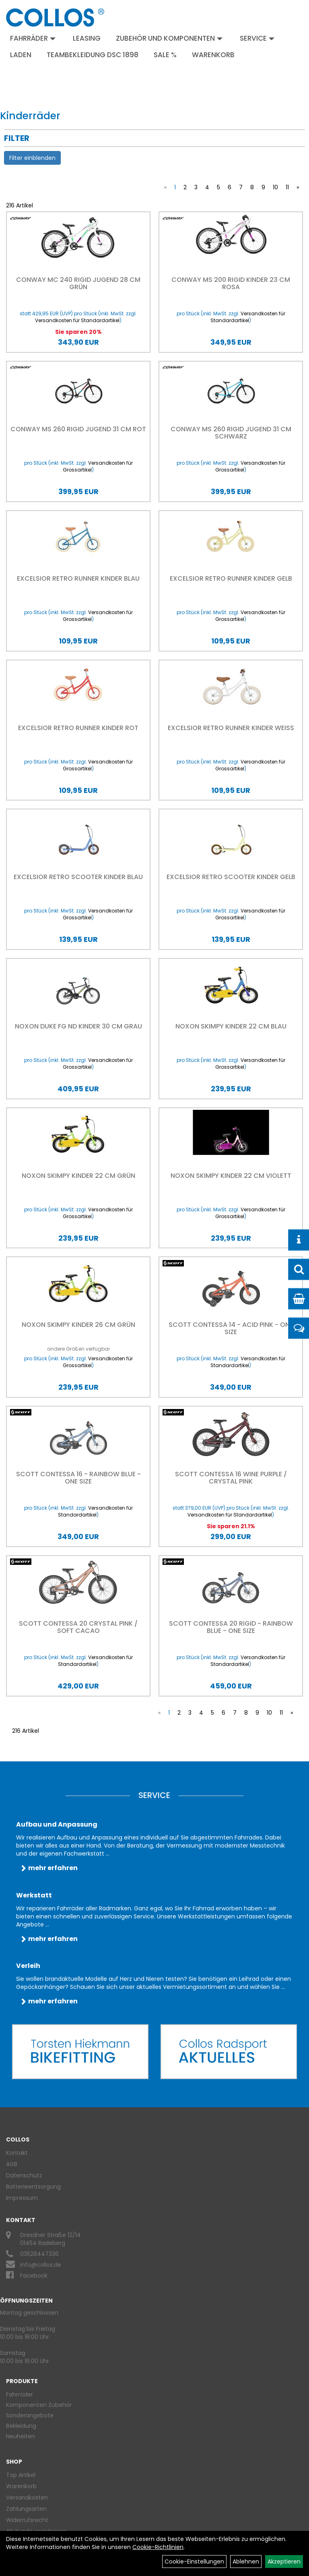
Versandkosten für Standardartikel (77, 320)
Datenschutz (24, 2175)
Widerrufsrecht (27, 2520)
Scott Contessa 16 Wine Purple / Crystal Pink (231, 1477)
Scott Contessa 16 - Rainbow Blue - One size (78, 1477)
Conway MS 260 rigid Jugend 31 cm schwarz (231, 432)
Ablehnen (246, 2561)
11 (287, 187)
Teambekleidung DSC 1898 (92, 55)
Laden (20, 55)
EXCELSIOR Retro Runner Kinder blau (78, 578)
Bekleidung (21, 2426)
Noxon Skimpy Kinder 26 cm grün (78, 1324)
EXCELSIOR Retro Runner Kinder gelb (231, 578)
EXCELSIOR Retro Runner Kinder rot (78, 727)
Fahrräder (33, 38)
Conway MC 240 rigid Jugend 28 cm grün (78, 283)
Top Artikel (20, 2475)
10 (275, 187)
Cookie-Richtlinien (157, 2547)
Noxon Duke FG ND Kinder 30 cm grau (78, 1026)
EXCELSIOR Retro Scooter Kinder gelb (231, 876)
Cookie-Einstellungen (194, 2561)
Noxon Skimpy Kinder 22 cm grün (78, 1175)
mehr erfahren (53, 1868)
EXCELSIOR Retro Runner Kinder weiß (231, 727)
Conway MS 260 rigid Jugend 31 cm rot (78, 429)
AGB (11, 2164)
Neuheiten (20, 2436)
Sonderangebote (30, 2415)
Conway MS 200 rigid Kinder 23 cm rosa (230, 283)
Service (257, 38)
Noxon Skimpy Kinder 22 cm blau (230, 1026)
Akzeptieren (284, 2561)
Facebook (33, 2276)
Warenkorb (213, 55)
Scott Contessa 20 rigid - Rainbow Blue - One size (231, 1627)
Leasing (87, 38)
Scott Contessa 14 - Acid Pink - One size (231, 1328)
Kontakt (17, 2153)
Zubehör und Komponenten (169, 38)
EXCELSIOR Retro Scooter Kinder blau (78, 876)
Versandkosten (27, 2497)
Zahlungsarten (26, 2509)
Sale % (165, 55)
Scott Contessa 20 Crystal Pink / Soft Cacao (78, 1627)
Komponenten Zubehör (39, 2405)
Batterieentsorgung (33, 2187)
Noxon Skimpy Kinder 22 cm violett (231, 1175)
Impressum (22, 2198)
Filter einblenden (32, 158)
